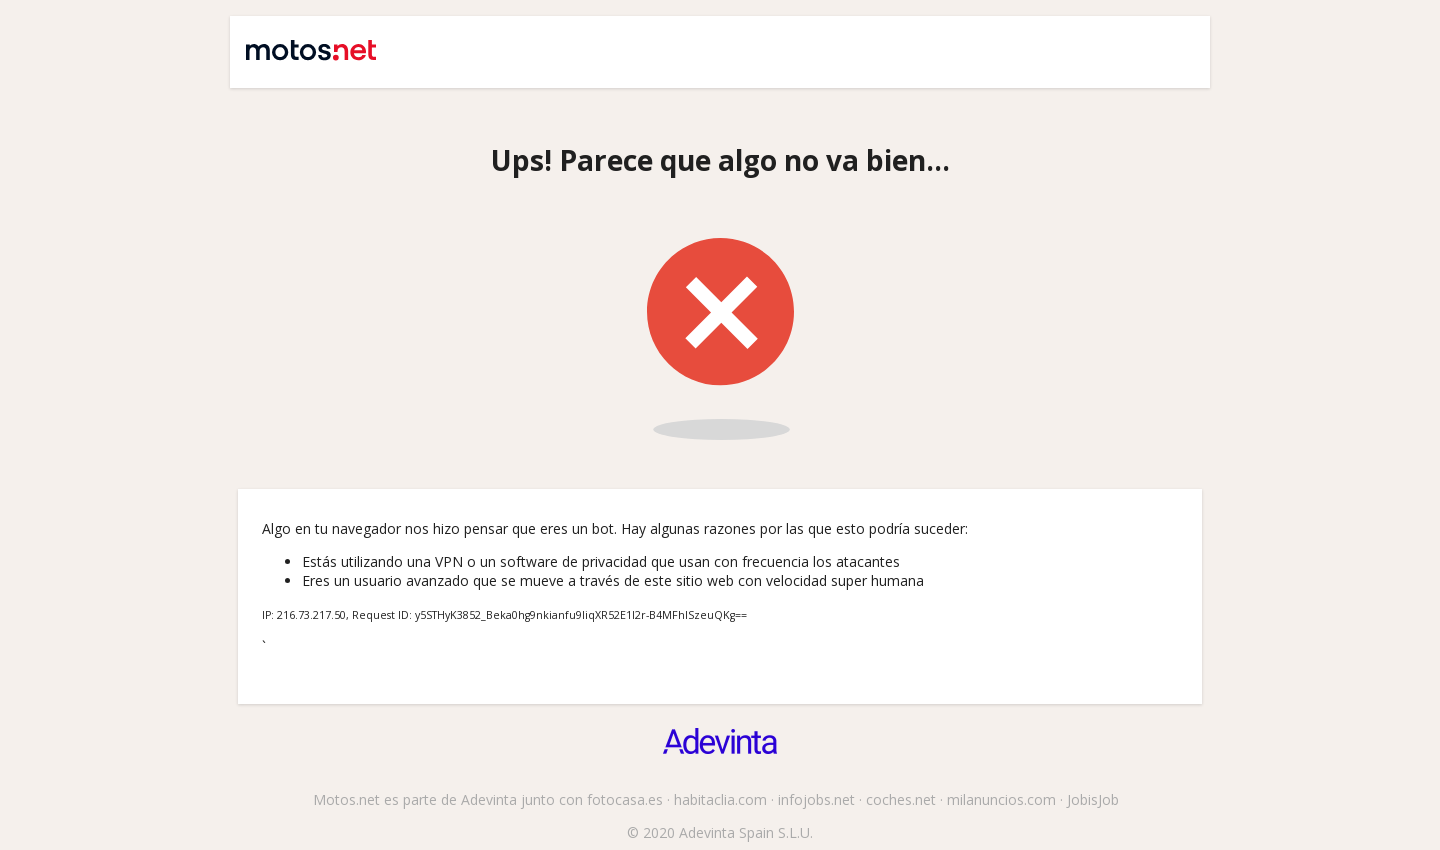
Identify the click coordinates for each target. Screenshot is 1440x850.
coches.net (901, 799)
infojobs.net (816, 799)
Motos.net (297, 42)
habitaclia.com (720, 799)
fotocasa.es (625, 799)
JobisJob (1093, 799)
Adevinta (489, 799)
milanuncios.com (1001, 799)
